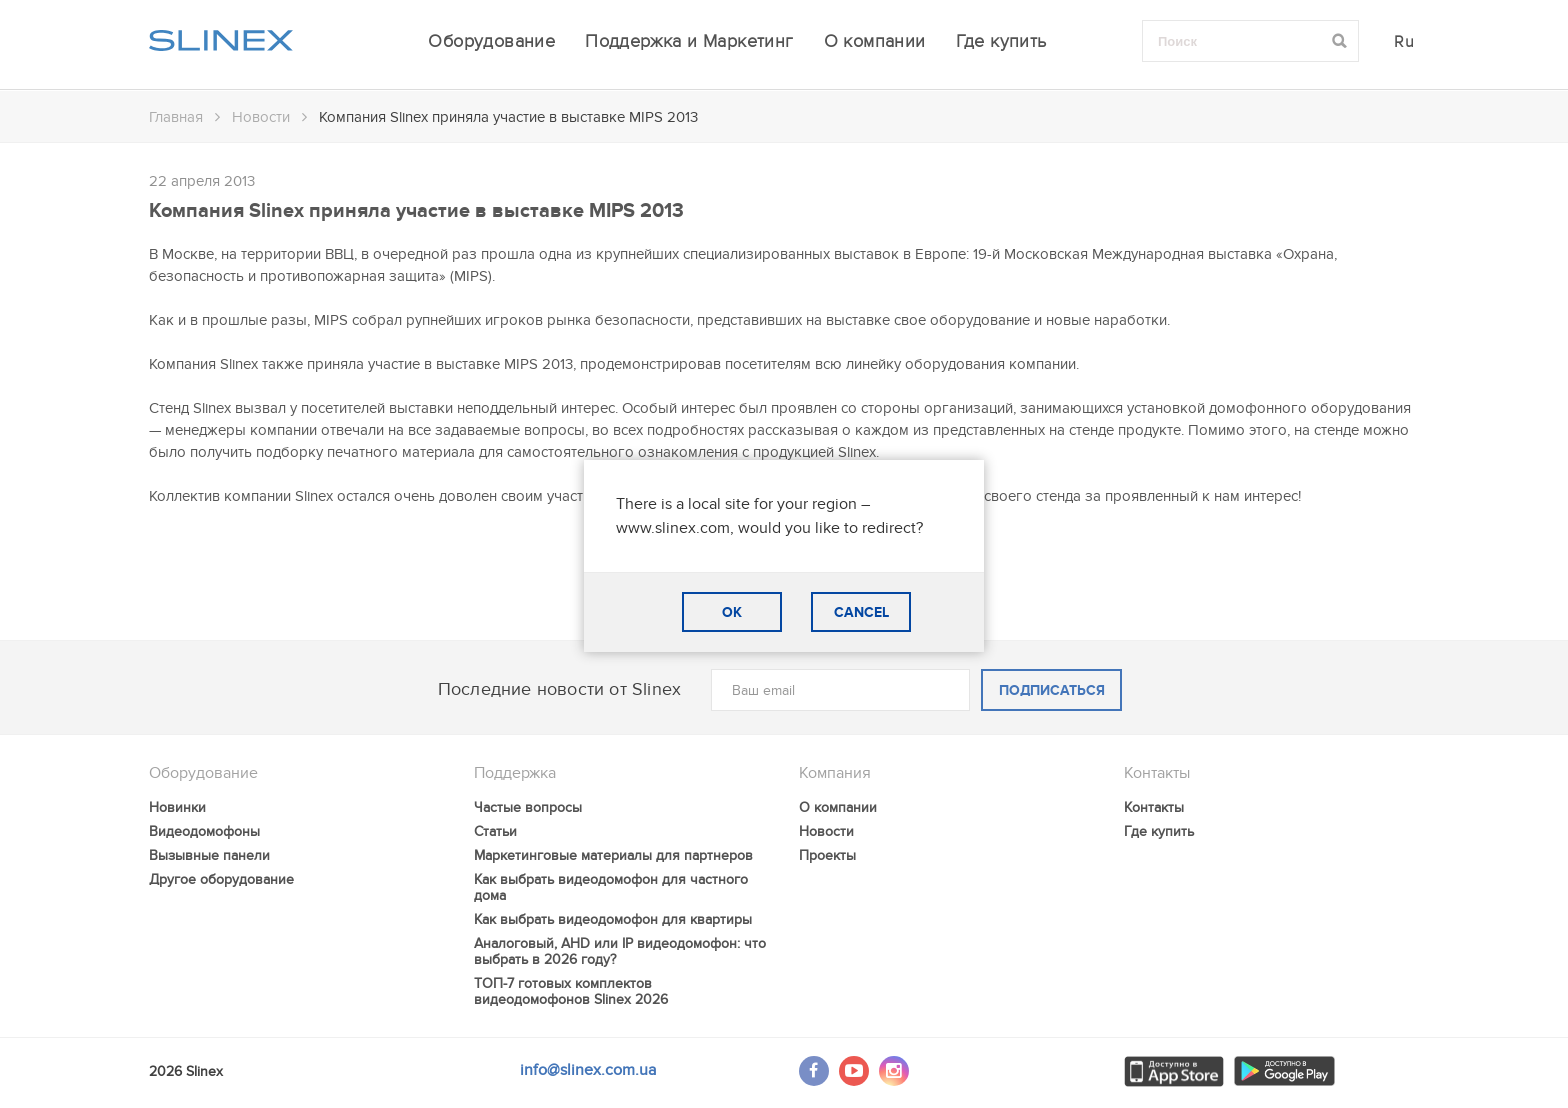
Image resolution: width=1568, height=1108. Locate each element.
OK (732, 612)
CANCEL (861, 612)
